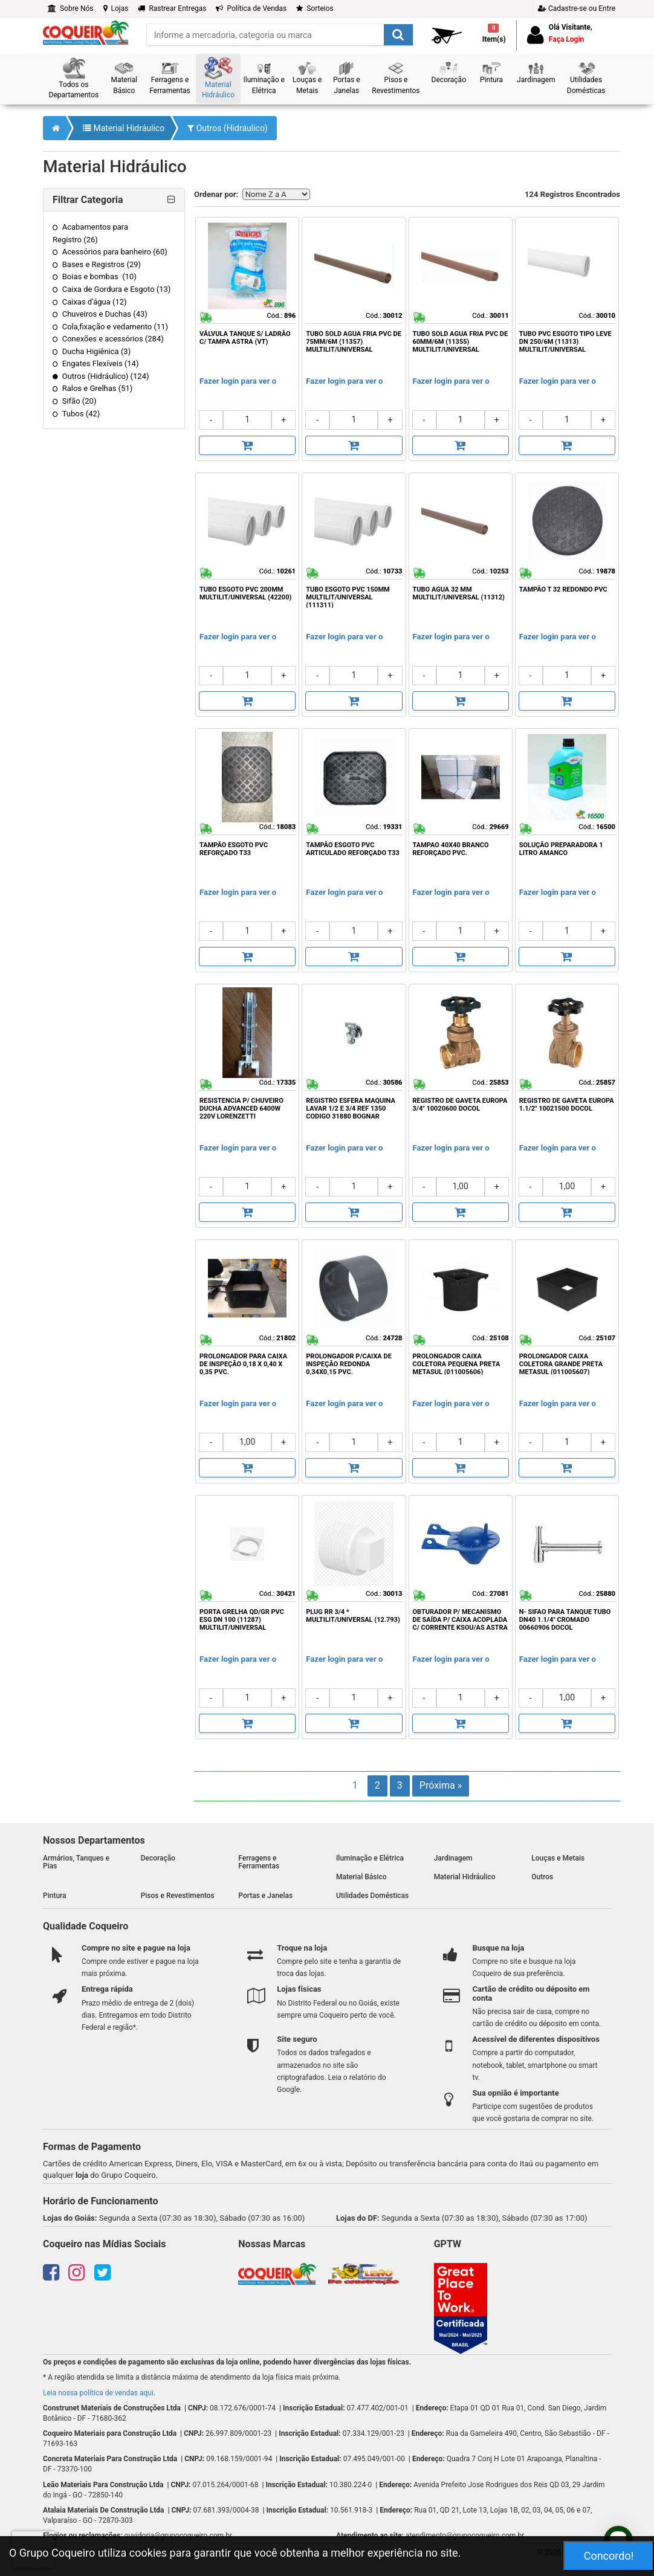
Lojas (116, 8)
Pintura (54, 1895)
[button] (74, 79)
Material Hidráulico (123, 128)
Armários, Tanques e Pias (76, 1862)
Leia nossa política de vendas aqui (98, 2393)
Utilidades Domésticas (372, 1895)
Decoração (158, 1858)
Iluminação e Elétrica (370, 1858)
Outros (542, 1877)
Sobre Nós (71, 8)
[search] (280, 34)
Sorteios (315, 8)
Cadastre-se (576, 8)
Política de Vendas (251, 8)
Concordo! (609, 2555)
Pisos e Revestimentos (178, 1895)
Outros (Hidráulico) (227, 128)
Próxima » (440, 1785)
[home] (86, 32)
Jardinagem (453, 1858)
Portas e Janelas (265, 1895)
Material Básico (361, 1877)
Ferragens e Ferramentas (258, 1862)
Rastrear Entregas (172, 8)
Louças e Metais (557, 1858)
